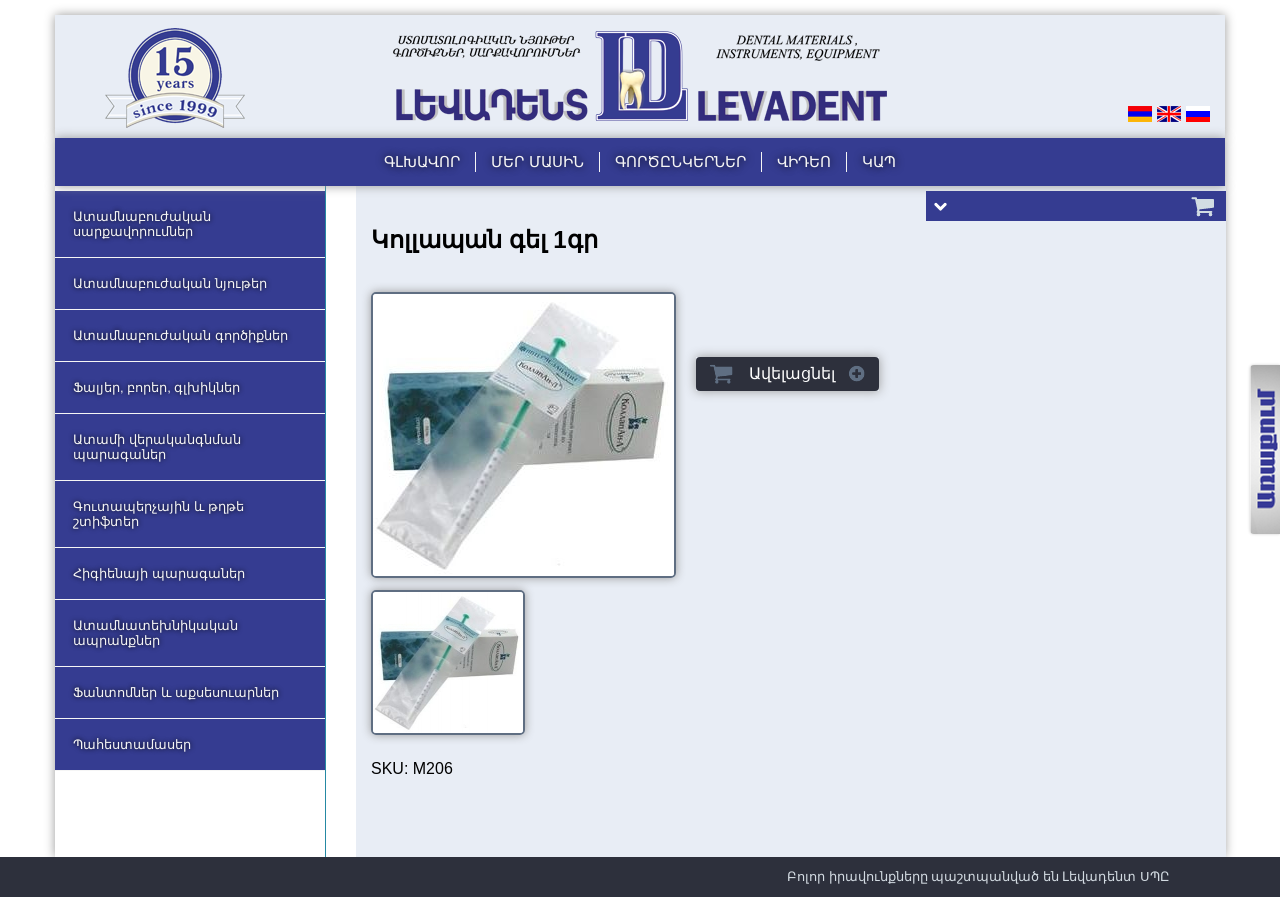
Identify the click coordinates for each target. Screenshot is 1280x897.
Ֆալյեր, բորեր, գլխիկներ (156, 387)
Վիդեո (804, 161)
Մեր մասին (537, 161)
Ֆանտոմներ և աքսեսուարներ (176, 692)
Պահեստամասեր (132, 744)
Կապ (879, 161)
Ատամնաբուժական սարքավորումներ (142, 224)
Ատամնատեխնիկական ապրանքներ (155, 633)
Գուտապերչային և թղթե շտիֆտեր (158, 514)
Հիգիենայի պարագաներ (159, 573)
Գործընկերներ (680, 161)
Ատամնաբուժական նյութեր (170, 283)
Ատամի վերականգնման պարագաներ (157, 447)
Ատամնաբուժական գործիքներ (180, 335)
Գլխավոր (422, 161)
